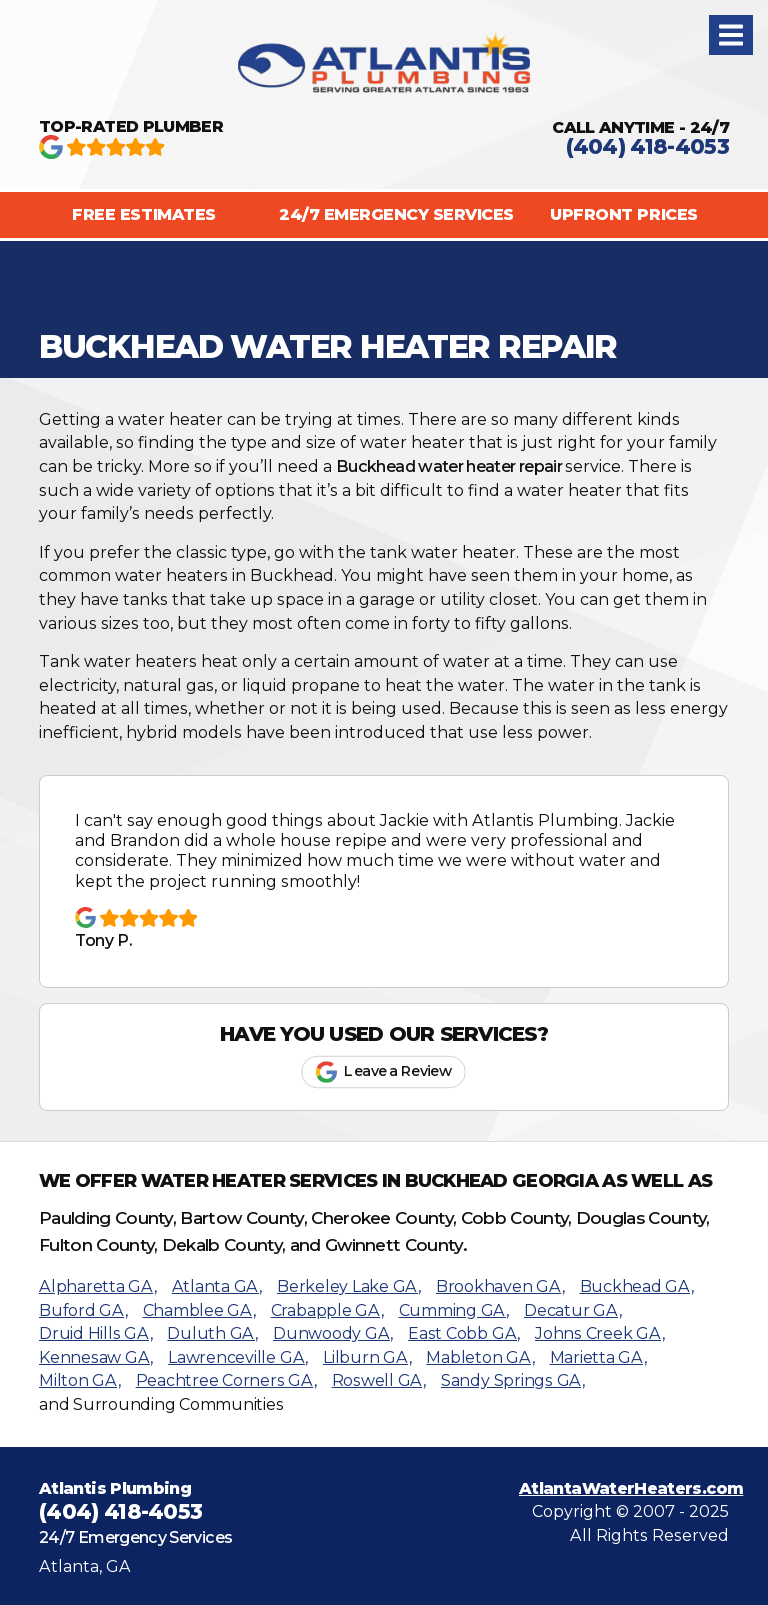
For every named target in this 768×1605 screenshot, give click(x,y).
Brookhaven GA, (500, 1286)
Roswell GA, (379, 1380)
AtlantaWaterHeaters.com (631, 1488)
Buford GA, (83, 1310)
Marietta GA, (598, 1357)
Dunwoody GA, (333, 1333)
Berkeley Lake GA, (349, 1286)
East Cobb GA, (464, 1333)
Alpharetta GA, (98, 1286)
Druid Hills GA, (95, 1333)
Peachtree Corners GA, (226, 1380)
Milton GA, (80, 1380)
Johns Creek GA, (599, 1333)
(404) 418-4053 (647, 146)
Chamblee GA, (199, 1310)
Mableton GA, (480, 1357)
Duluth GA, (212, 1333)
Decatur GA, (572, 1310)
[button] (731, 35)
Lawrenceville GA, (238, 1357)
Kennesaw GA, (96, 1357)
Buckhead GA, (637, 1286)
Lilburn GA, (367, 1357)
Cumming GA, (454, 1310)
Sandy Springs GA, (513, 1380)
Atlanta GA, (217, 1286)
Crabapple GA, (327, 1310)
